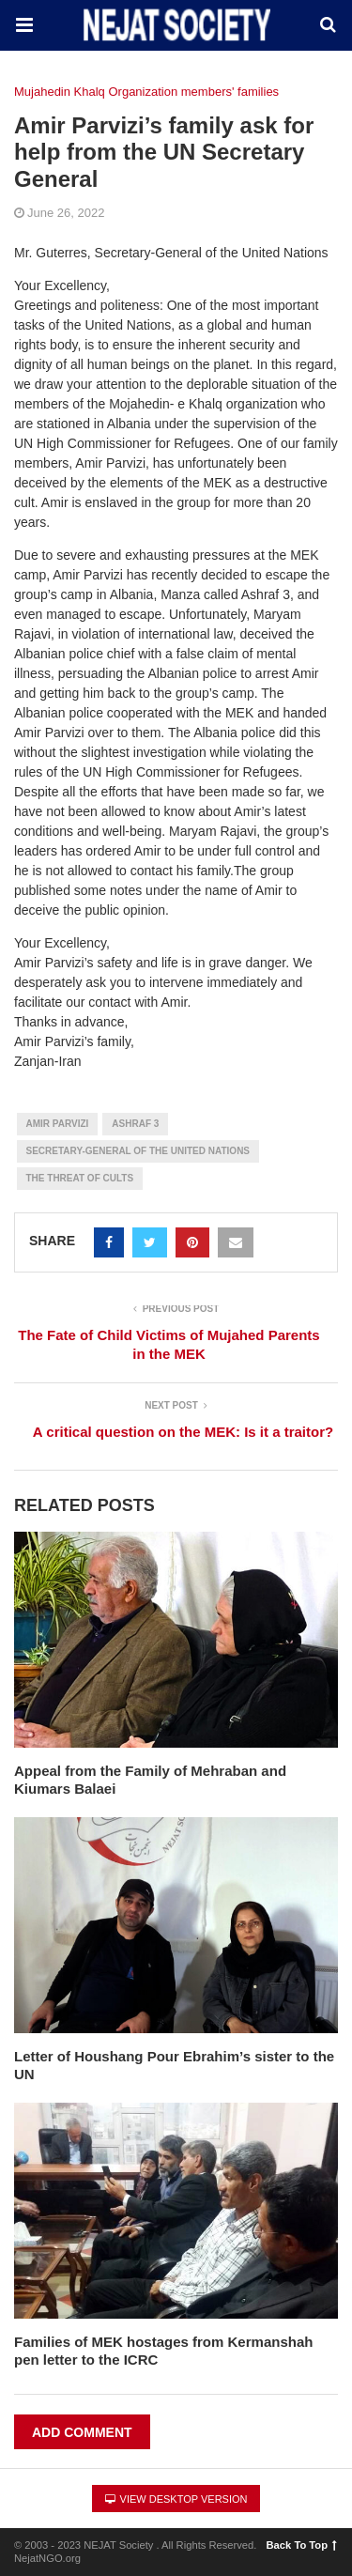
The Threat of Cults (80, 1178)
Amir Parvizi (57, 1123)
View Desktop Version (176, 2499)
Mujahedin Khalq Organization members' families (146, 92)
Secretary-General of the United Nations (138, 1151)
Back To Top (302, 2545)
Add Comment (82, 2432)
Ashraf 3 (135, 1123)
